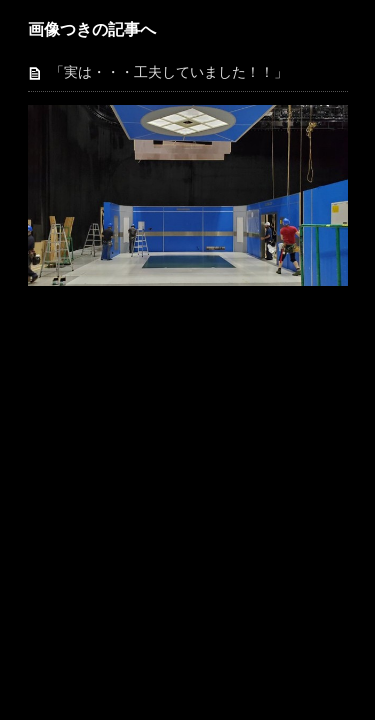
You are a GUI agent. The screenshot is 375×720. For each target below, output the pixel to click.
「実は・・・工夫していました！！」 (169, 72)
